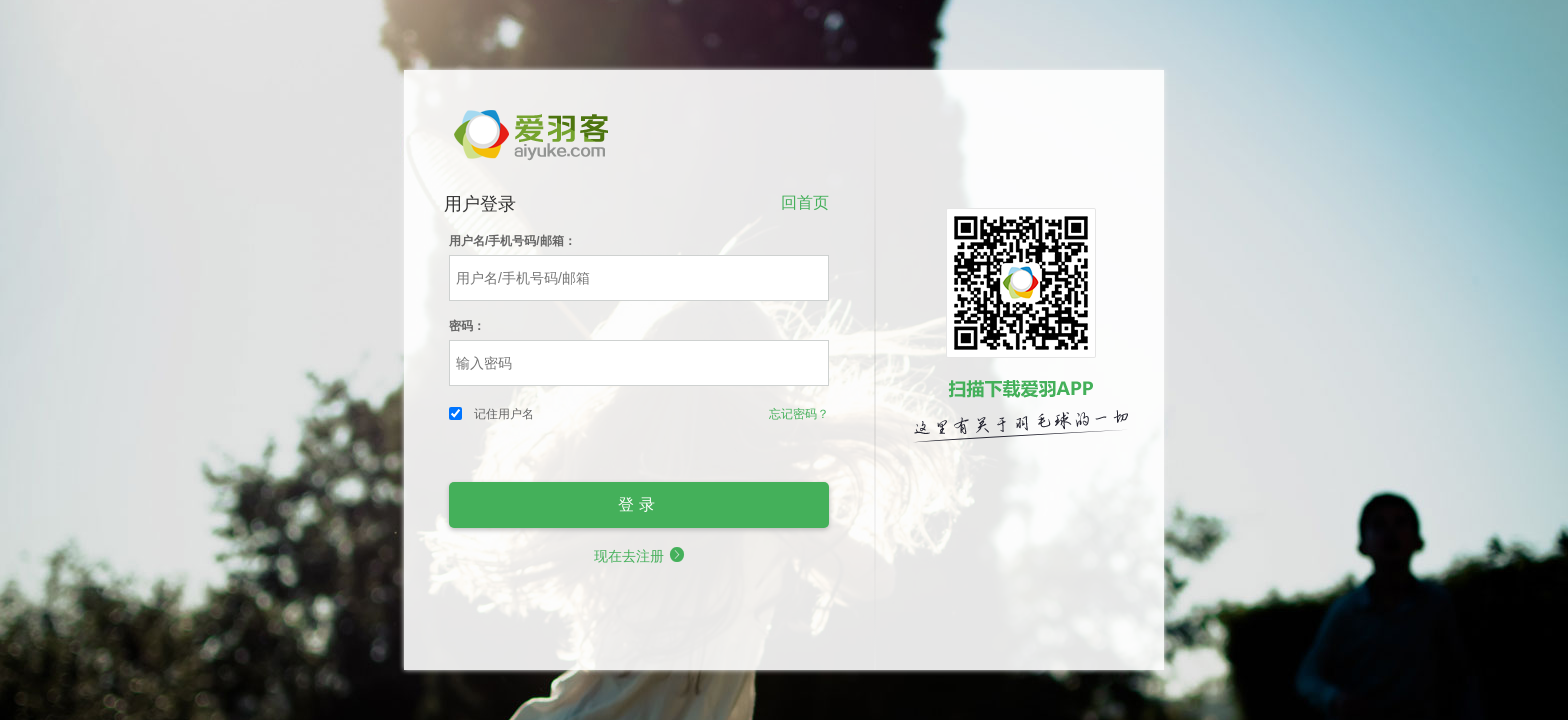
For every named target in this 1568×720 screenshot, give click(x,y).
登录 (639, 504)
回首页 (805, 202)
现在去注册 (639, 556)
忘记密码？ (799, 414)
